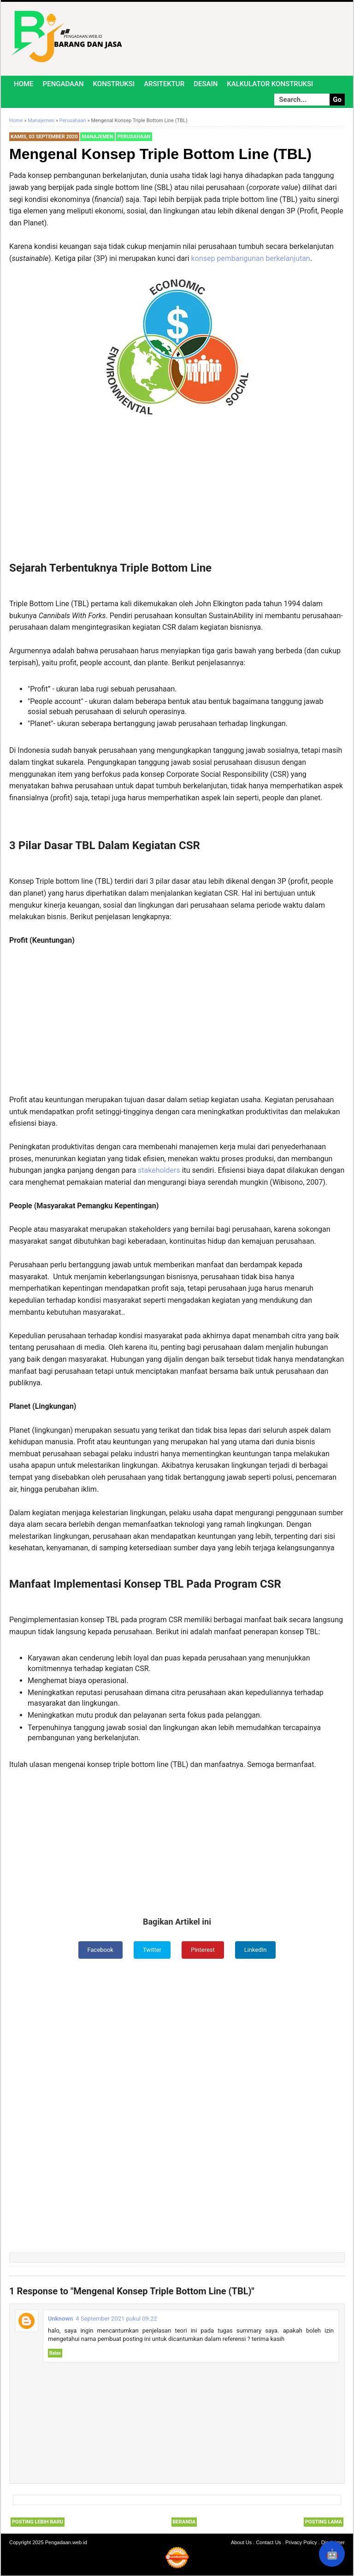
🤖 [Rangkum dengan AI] (332, 2554)
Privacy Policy (301, 2543)
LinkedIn (258, 1950)
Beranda (184, 2523)
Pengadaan (63, 84)
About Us (241, 2543)
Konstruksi (114, 84)
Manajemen (97, 137)
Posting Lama (323, 2523)
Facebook (98, 1950)
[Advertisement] (177, 493)
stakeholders (160, 1170)
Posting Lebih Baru (37, 2523)
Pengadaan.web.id (66, 2543)
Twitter (151, 1950)
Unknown (60, 2319)
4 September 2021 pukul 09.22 (116, 2319)
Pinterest (204, 1950)
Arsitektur (164, 84)
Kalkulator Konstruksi (270, 84)
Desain (206, 84)
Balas (55, 2354)
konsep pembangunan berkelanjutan (250, 258)
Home (24, 84)
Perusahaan (133, 137)
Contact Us (268, 2543)
